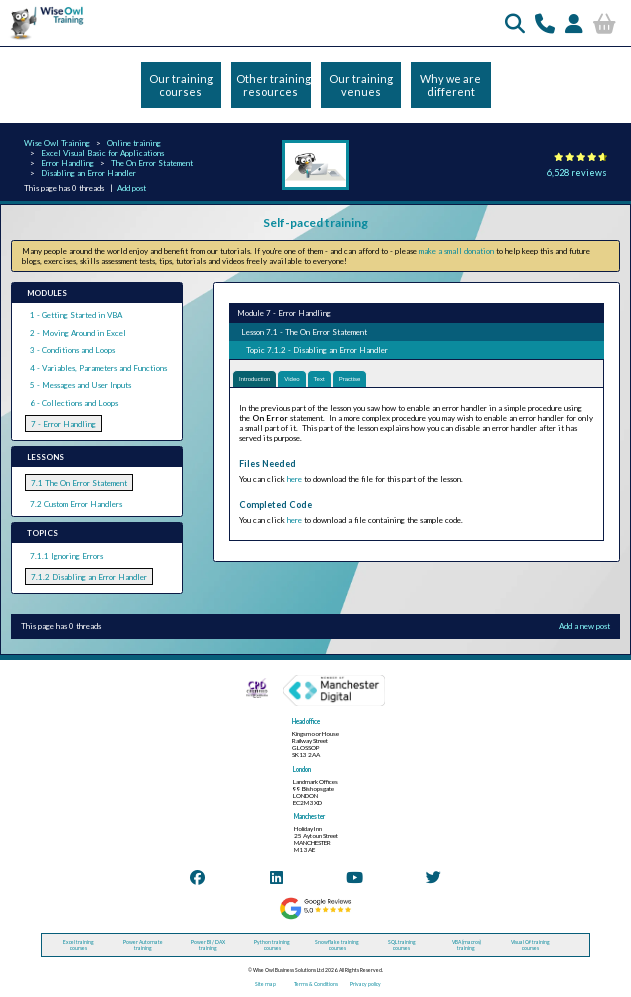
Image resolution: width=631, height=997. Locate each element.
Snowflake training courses (337, 945)
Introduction (254, 379)
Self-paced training (315, 222)
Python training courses (272, 945)
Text (319, 379)
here (294, 479)
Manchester (309, 816)
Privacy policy (365, 984)
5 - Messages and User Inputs (80, 385)
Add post (131, 188)
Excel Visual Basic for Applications (102, 153)
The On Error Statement (152, 163)
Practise (350, 379)
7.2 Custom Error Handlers (76, 504)
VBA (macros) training (466, 945)
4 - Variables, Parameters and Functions (98, 368)
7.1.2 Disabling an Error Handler (89, 577)
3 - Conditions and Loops (72, 350)
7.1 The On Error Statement (79, 483)
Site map (265, 984)
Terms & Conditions (316, 984)
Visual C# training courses (530, 945)
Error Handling (67, 163)
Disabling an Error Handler (88, 173)
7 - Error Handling (63, 424)
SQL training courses (402, 945)
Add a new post (584, 626)
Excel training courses (78, 945)
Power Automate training (143, 945)
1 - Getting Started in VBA (76, 315)
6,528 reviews (577, 172)
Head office (306, 721)
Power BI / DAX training (208, 945)
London (302, 769)
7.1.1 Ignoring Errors (66, 556)
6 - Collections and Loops (74, 403)
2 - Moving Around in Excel (78, 333)
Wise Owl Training (57, 143)
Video (291, 379)
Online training (134, 143)
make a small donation (456, 251)
